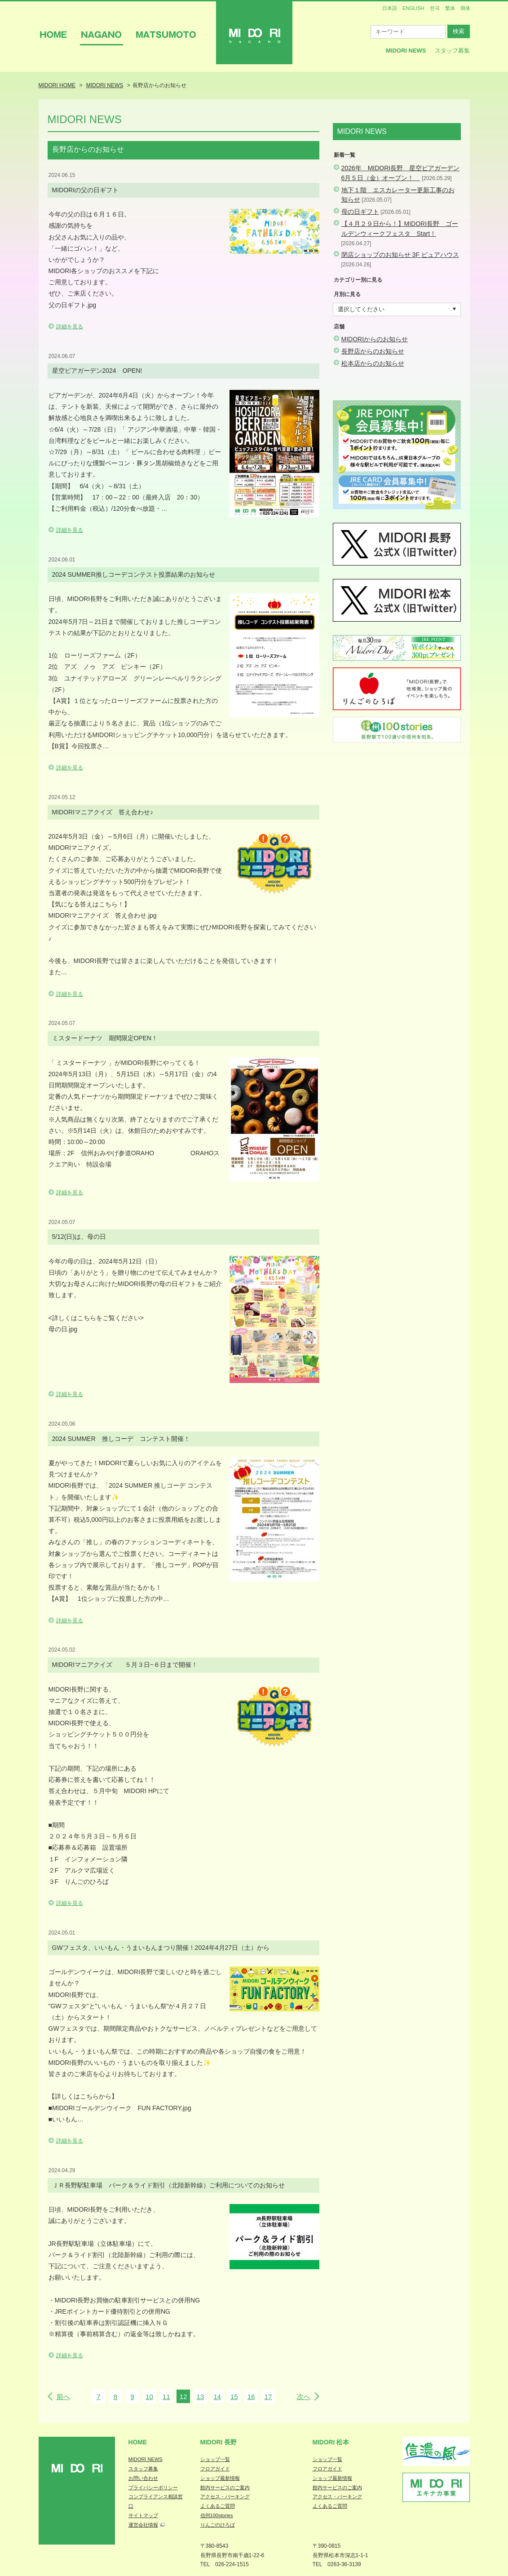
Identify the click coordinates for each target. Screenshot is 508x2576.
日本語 (389, 8)
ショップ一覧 (215, 2459)
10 (149, 2396)
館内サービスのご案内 (225, 2487)
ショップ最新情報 (220, 2478)
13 (200, 2396)
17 (268, 2396)
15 (234, 2396)
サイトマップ (143, 2515)
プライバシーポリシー (153, 2487)
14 (217, 2396)
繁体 (450, 8)
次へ (303, 2396)
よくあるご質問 (217, 2506)
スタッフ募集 (452, 50)
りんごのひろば (217, 2524)
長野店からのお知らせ (372, 351)
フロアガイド (215, 2468)
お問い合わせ (143, 2478)
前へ (63, 2396)
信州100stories (216, 2515)
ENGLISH (413, 8)
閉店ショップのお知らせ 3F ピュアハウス (400, 254)
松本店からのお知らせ (372, 363)
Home (137, 2442)
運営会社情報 (143, 2524)
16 (251, 2396)
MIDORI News (406, 50)
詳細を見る (69, 326)
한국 (435, 8)
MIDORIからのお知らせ (374, 339)
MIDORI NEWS (145, 2459)
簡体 (465, 8)
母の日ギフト (360, 211)
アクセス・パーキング (225, 2496)
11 (166, 2396)
